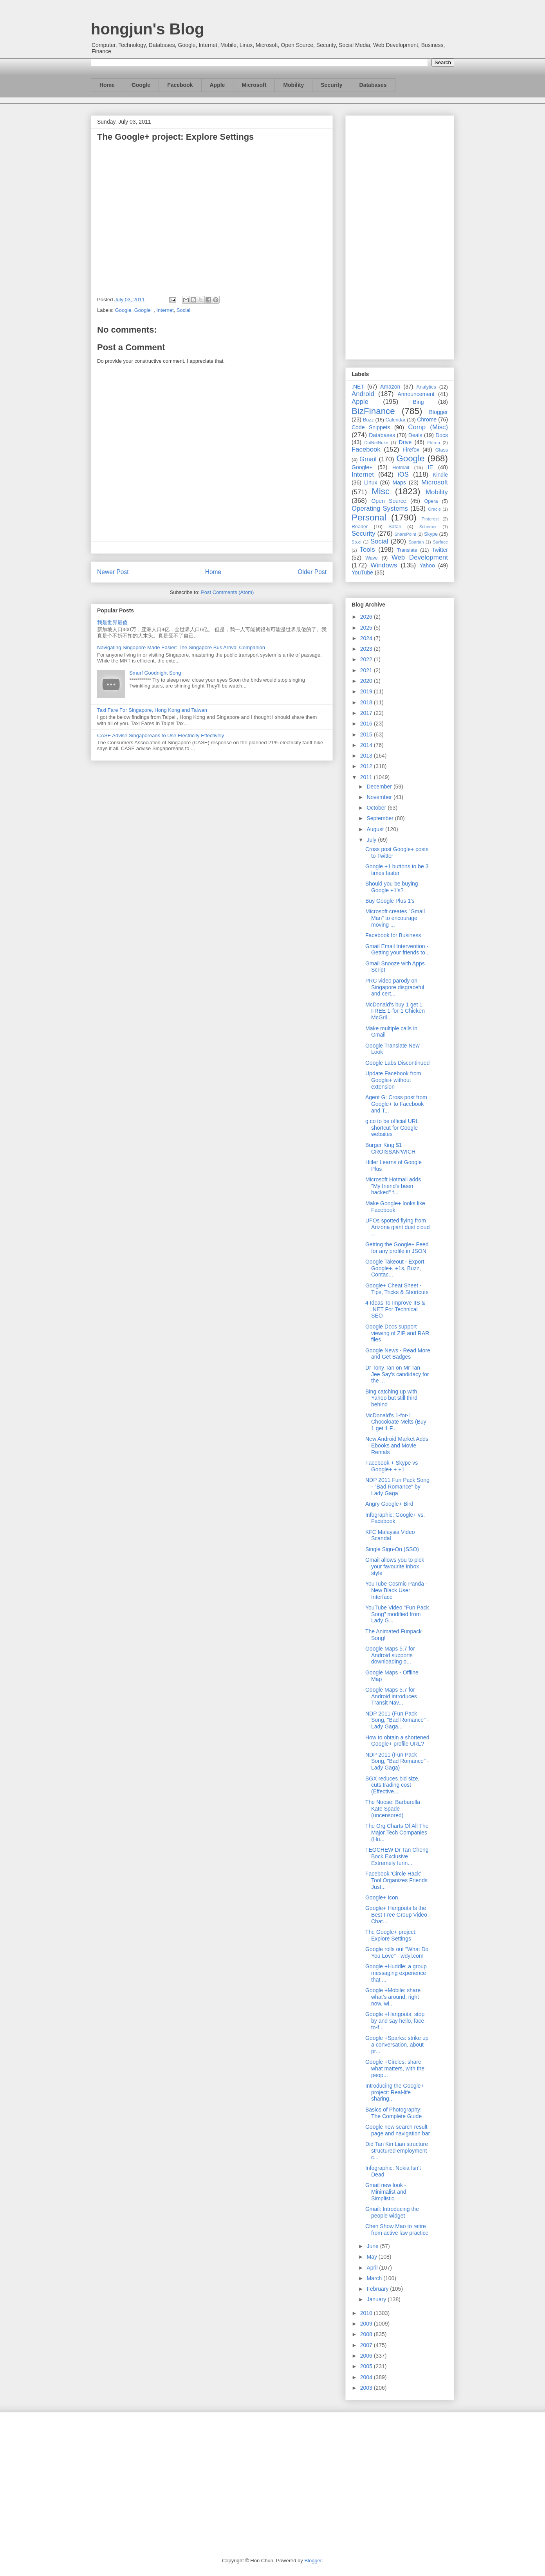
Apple (217, 85)
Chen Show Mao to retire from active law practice (396, 2229)
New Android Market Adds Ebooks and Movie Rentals (396, 1445)
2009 (367, 2323)
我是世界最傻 (112, 622)
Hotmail (400, 467)
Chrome (427, 419)
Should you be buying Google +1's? (391, 886)
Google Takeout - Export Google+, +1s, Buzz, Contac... (394, 1268)
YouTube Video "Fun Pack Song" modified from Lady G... (397, 1614)
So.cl (356, 542)
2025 (367, 628)
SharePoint (405, 534)
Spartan (416, 542)
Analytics (426, 387)
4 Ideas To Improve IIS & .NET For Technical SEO (395, 1309)
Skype (431, 534)
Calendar (396, 420)
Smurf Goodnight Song (155, 673)
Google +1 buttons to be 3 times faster (397, 869)
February (378, 2289)
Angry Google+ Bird (389, 1504)
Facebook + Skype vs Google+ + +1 (391, 1466)
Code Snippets (371, 427)
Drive (405, 442)
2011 (367, 777)
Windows (383, 565)
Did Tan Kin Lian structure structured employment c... (396, 2150)
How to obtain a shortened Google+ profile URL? (397, 1740)
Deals (415, 435)
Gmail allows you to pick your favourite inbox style (394, 1566)
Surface (440, 542)
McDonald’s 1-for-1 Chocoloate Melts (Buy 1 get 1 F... (395, 1422)
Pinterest (430, 519)
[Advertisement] (400, 236)
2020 (367, 681)
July (372, 840)
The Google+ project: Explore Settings (391, 1935)
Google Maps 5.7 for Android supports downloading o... (390, 1655)
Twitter (440, 550)
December (379, 786)
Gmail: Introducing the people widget (392, 2212)
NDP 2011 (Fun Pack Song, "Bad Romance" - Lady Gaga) (397, 1761)
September (380, 818)
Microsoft (254, 85)
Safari (394, 526)
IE (430, 467)
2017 (367, 713)
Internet (164, 310)
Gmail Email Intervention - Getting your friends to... (397, 949)
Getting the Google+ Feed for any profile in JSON (397, 1247)
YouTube (362, 572)
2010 (367, 2313)
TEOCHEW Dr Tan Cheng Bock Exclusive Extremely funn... (397, 1856)
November (379, 797)
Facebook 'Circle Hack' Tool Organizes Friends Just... (396, 1880)
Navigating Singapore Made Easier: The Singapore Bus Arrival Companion (181, 647)
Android (363, 394)
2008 (367, 2334)
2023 (367, 649)
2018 (367, 702)
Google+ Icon (381, 1897)
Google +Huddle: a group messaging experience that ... (396, 1973)
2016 (367, 723)
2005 (367, 2366)
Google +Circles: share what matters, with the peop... (394, 2068)
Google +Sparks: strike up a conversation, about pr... (396, 2044)
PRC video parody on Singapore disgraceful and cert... (394, 987)
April (372, 2268)
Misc (381, 491)
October (377, 808)
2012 (367, 766)
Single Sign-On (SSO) (392, 1549)
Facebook (180, 85)
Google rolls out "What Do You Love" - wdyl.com (396, 1952)
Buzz (368, 420)
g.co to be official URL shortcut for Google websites (392, 1128)
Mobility (293, 85)
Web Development (420, 557)
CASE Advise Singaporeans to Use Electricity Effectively (160, 735)
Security (331, 85)
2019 (367, 691)
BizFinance (373, 411)
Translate (407, 550)
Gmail (368, 459)
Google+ (144, 310)
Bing (418, 402)
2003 (367, 2388)
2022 (367, 659)
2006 (367, 2356)
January (377, 2299)
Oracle (434, 509)
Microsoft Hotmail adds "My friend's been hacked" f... (393, 1186)
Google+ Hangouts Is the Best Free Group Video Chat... (396, 1914)
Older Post (312, 572)
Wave (371, 558)
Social (183, 310)
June (373, 2246)
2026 (367, 617)
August (375, 829)
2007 (367, 2345)
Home (107, 85)
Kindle (440, 475)
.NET (358, 386)
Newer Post (113, 572)
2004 (367, 2377)
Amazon (390, 386)
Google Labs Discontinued (397, 1063)
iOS (403, 474)
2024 (367, 638)
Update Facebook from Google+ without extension (393, 1080)
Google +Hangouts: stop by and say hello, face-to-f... (395, 2021)
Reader (360, 526)
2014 (367, 745)
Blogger (438, 412)
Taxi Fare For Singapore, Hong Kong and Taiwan (152, 710)
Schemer (428, 526)
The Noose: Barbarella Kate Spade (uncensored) (392, 1808)
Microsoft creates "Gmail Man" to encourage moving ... (395, 918)
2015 (367, 734)
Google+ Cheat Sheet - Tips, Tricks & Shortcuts (397, 1288)
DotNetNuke (376, 442)
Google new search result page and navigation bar (397, 2130)
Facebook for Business (393, 935)
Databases (373, 85)
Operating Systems (380, 508)
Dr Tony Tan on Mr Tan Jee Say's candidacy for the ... (397, 1374)
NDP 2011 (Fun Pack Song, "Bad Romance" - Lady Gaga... (397, 1720)
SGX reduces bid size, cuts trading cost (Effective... (392, 1785)
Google (141, 85)
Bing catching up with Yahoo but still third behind (391, 1398)
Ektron (433, 442)
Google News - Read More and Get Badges (397, 1353)
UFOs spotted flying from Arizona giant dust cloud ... (397, 1227)
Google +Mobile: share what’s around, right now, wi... (392, 1997)
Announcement (415, 394)
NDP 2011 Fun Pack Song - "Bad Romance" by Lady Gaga (397, 1486)
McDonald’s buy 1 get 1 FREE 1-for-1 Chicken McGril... (395, 1011)
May (372, 2257)
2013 (367, 755)
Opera (431, 501)
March (374, 2278)
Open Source (388, 501)
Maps (399, 482)
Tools (367, 549)
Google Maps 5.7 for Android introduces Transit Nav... (391, 1696)
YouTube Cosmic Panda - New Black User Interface (396, 1590)
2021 (367, 670)
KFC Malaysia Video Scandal (390, 1535)
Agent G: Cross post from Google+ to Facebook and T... (396, 1104)
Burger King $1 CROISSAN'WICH (390, 1148)
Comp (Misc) (428, 427)
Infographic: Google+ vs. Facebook (395, 1518)
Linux (370, 482)
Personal (369, 517)
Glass (441, 450)
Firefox (410, 449)
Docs (441, 435)
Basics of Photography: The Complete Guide (393, 2112)
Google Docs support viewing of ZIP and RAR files (397, 1333)
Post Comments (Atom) (227, 592)
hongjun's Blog (147, 29)
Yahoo (427, 565)
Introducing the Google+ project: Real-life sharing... (394, 2092)
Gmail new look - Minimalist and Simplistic (385, 2192)
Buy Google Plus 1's (390, 901)
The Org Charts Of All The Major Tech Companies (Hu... (397, 1832)
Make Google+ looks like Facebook (395, 1206)
